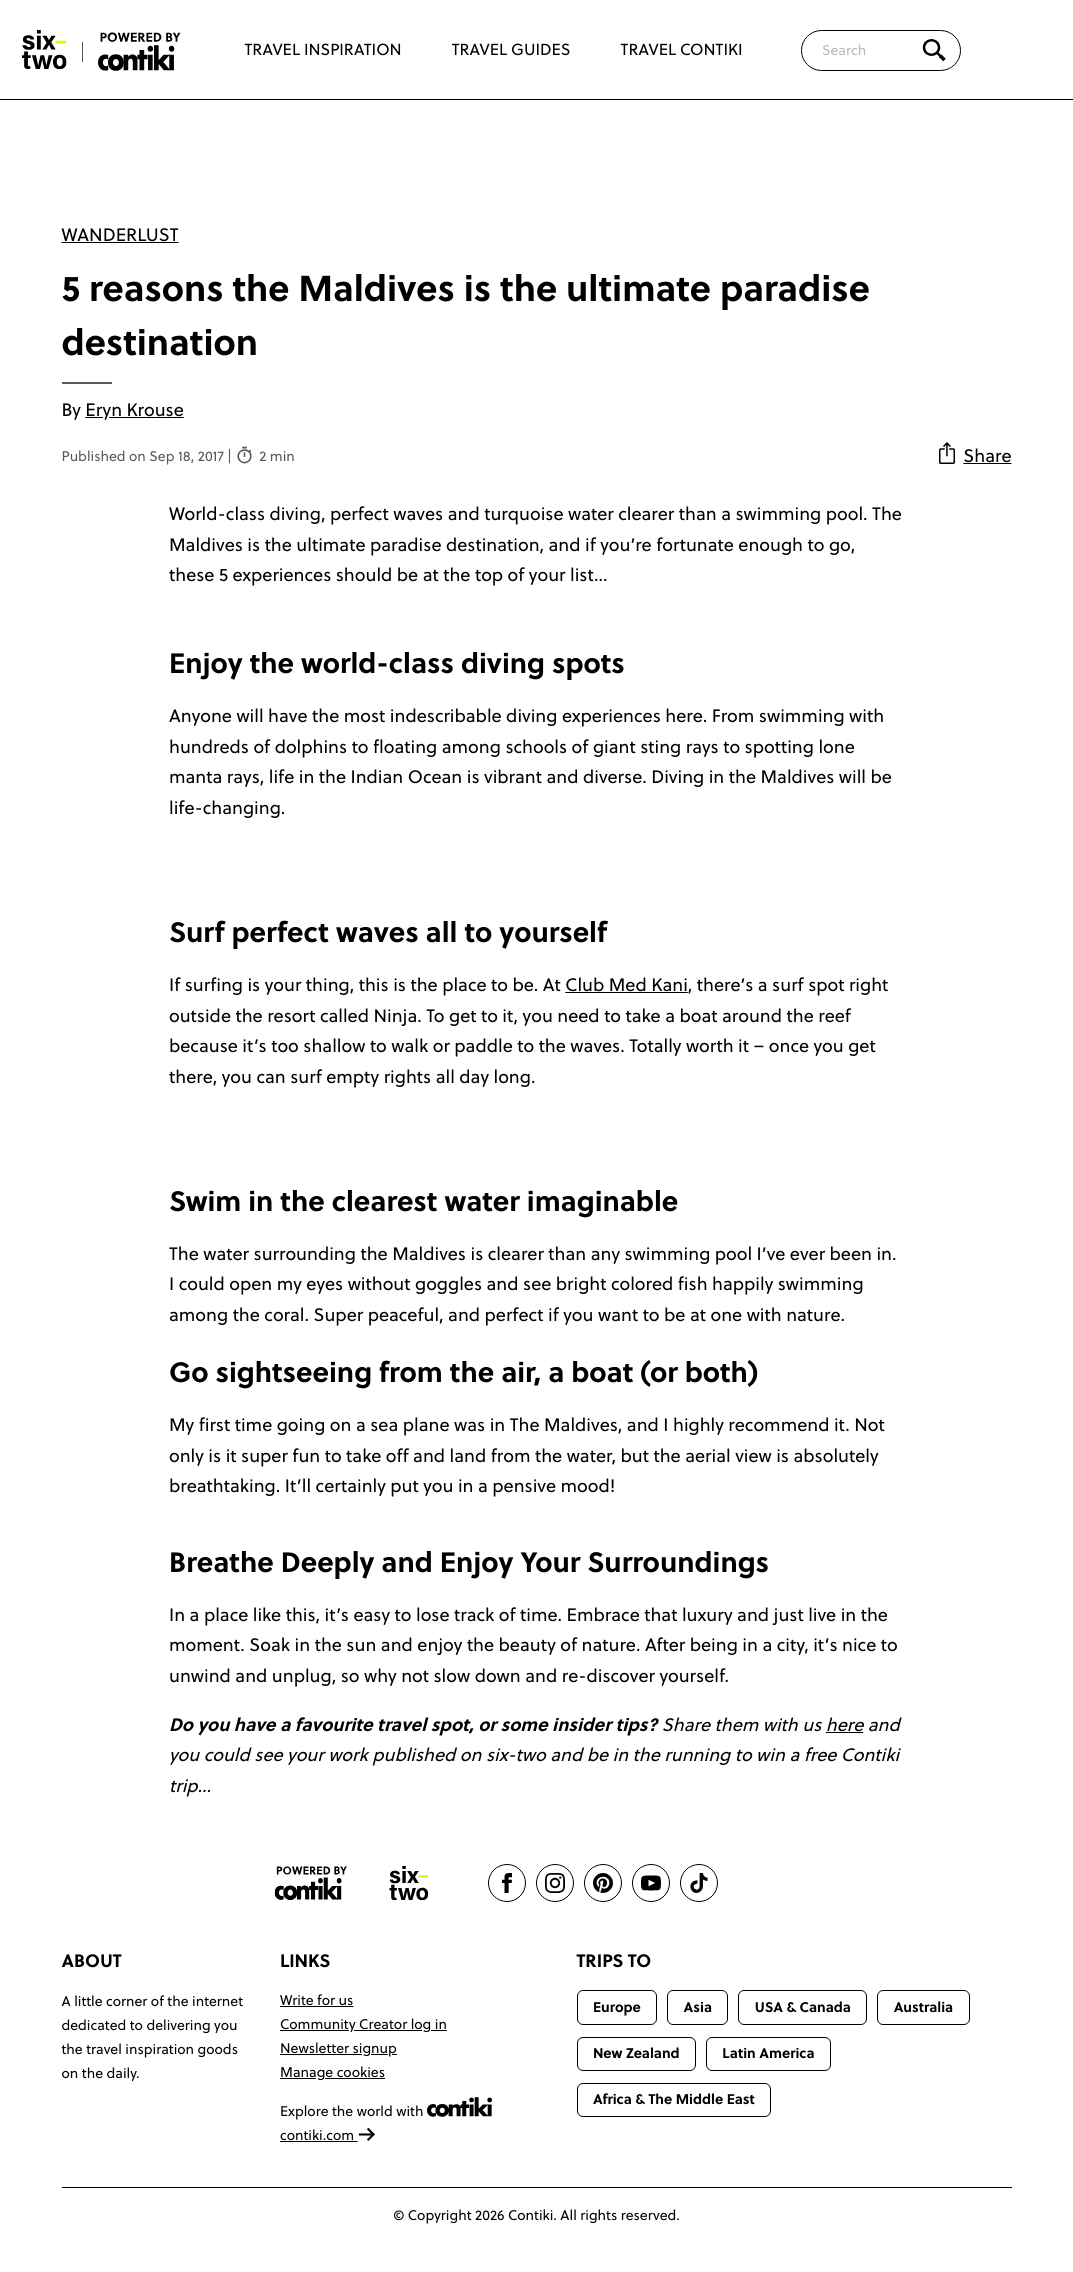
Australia (924, 2007)
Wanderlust (120, 234)
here (845, 1724)
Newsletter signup (338, 2048)
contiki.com (328, 2135)
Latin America (768, 2053)
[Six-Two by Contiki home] (45, 50)
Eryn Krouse (134, 409)
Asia (698, 2007)
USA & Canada (803, 2007)
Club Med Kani (626, 984)
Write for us (316, 2000)
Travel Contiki (682, 50)
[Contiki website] (311, 1883)
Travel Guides (511, 50)
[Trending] (1021, 50)
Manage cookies (332, 2072)
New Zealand (636, 2053)
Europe (617, 2007)
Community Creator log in (363, 2024)
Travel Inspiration (323, 50)
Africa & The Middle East (674, 2099)
